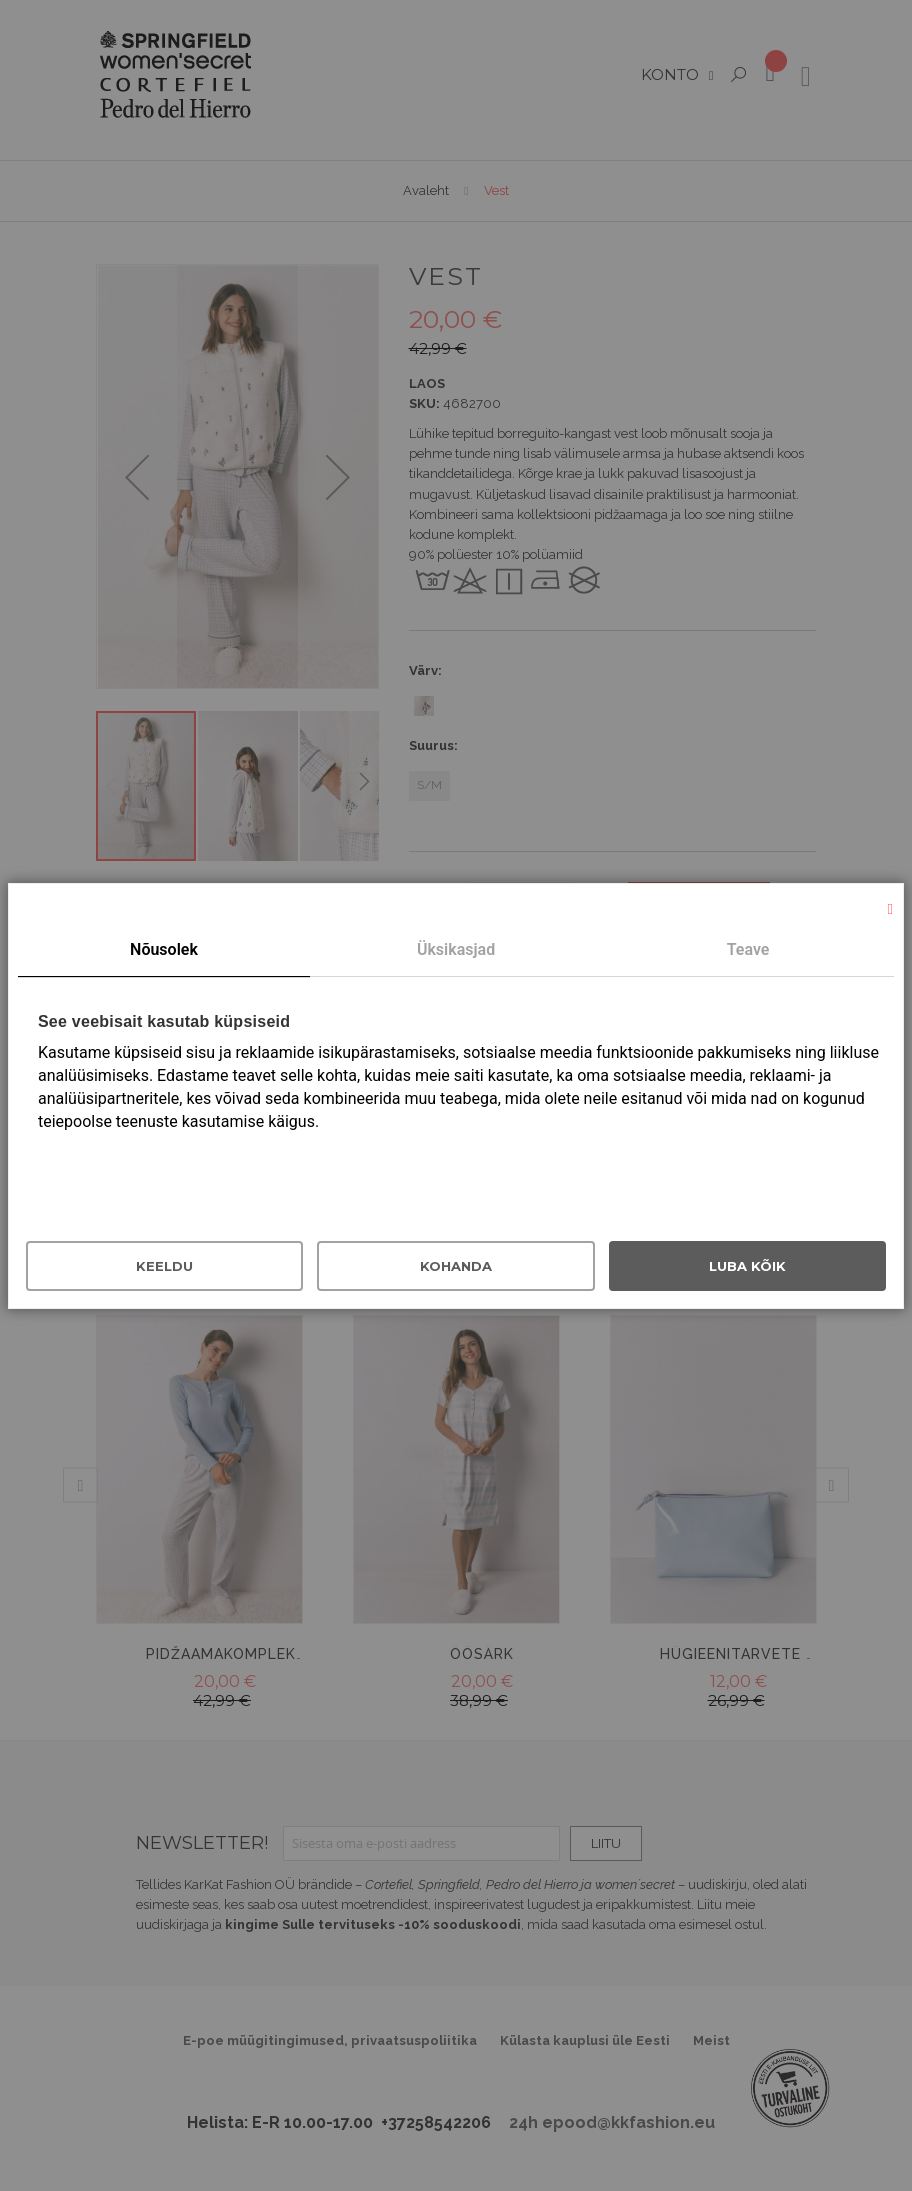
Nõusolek (164, 949)
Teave (748, 949)
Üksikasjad (456, 949)
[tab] (164, 951)
